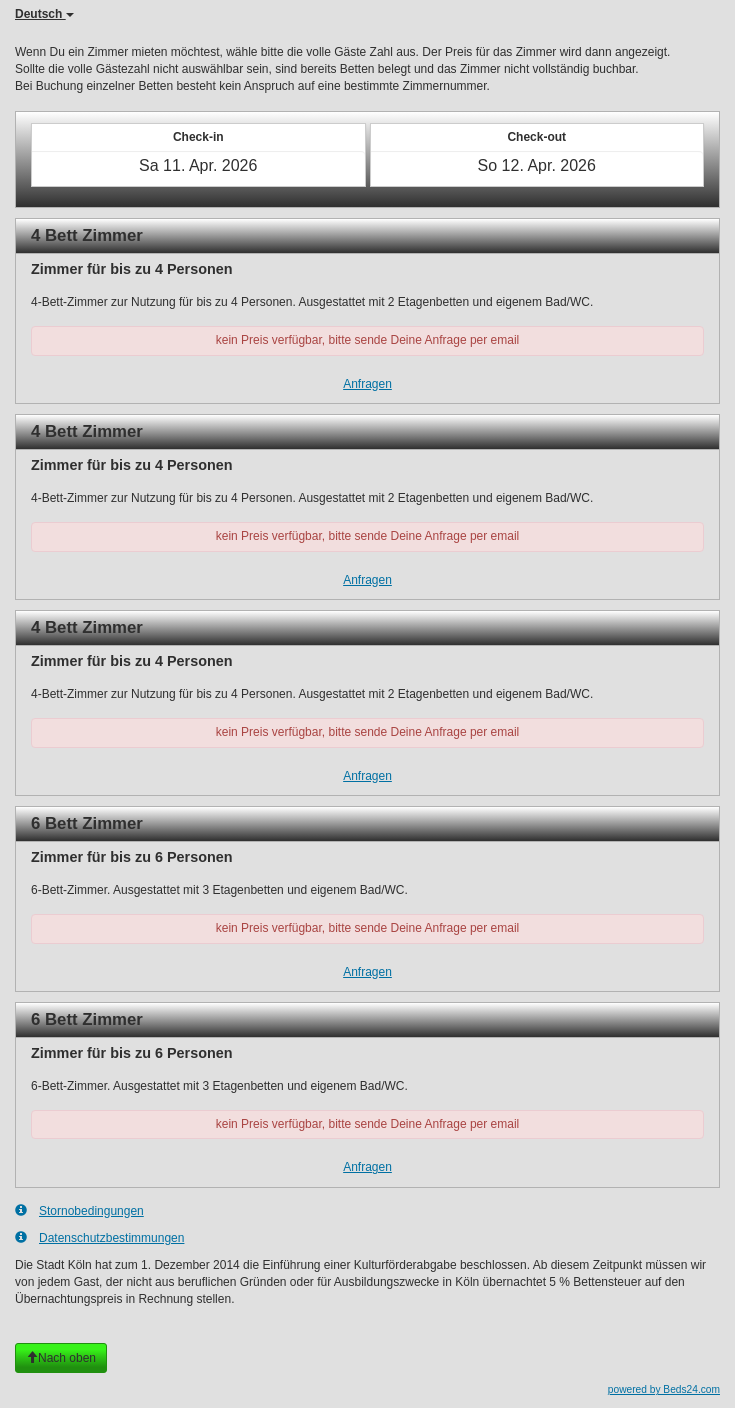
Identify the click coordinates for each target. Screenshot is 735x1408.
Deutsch (44, 14)
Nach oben (61, 1358)
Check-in (198, 137)
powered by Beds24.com (664, 1389)
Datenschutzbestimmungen (99, 1237)
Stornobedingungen (79, 1210)
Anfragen (367, 384)
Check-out (536, 137)
